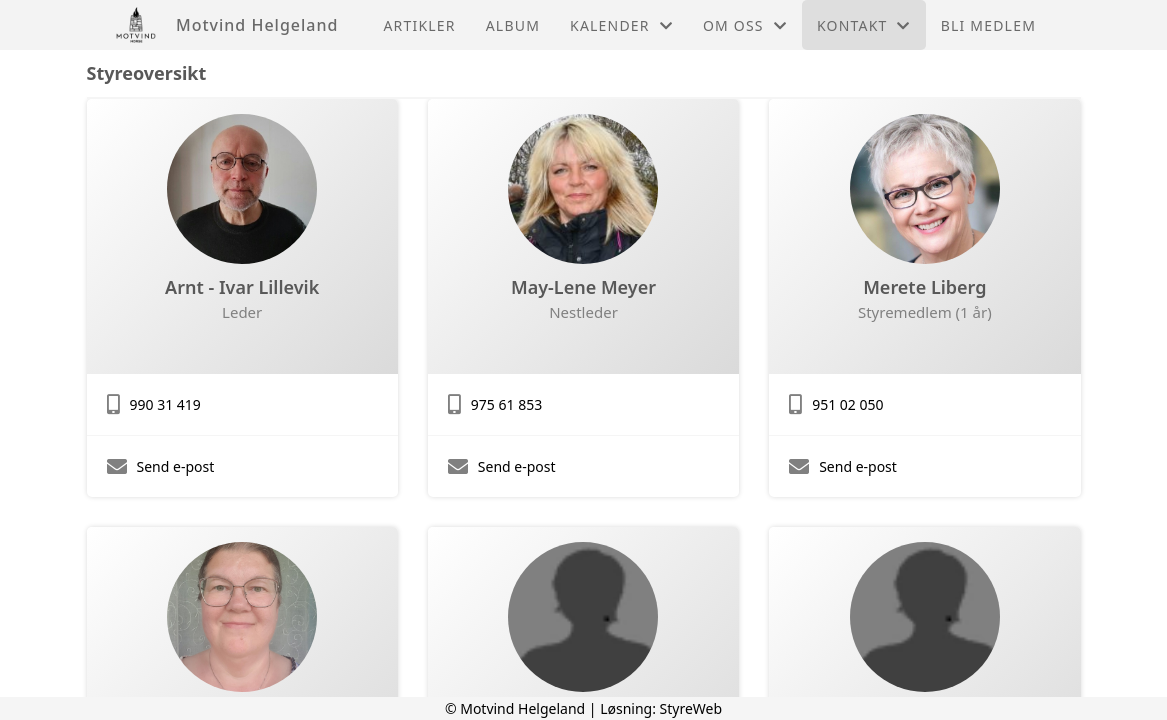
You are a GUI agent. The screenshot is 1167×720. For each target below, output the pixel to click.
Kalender (621, 25)
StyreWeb (691, 708)
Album (513, 25)
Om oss (745, 25)
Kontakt (864, 25)
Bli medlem (988, 25)
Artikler (419, 25)
